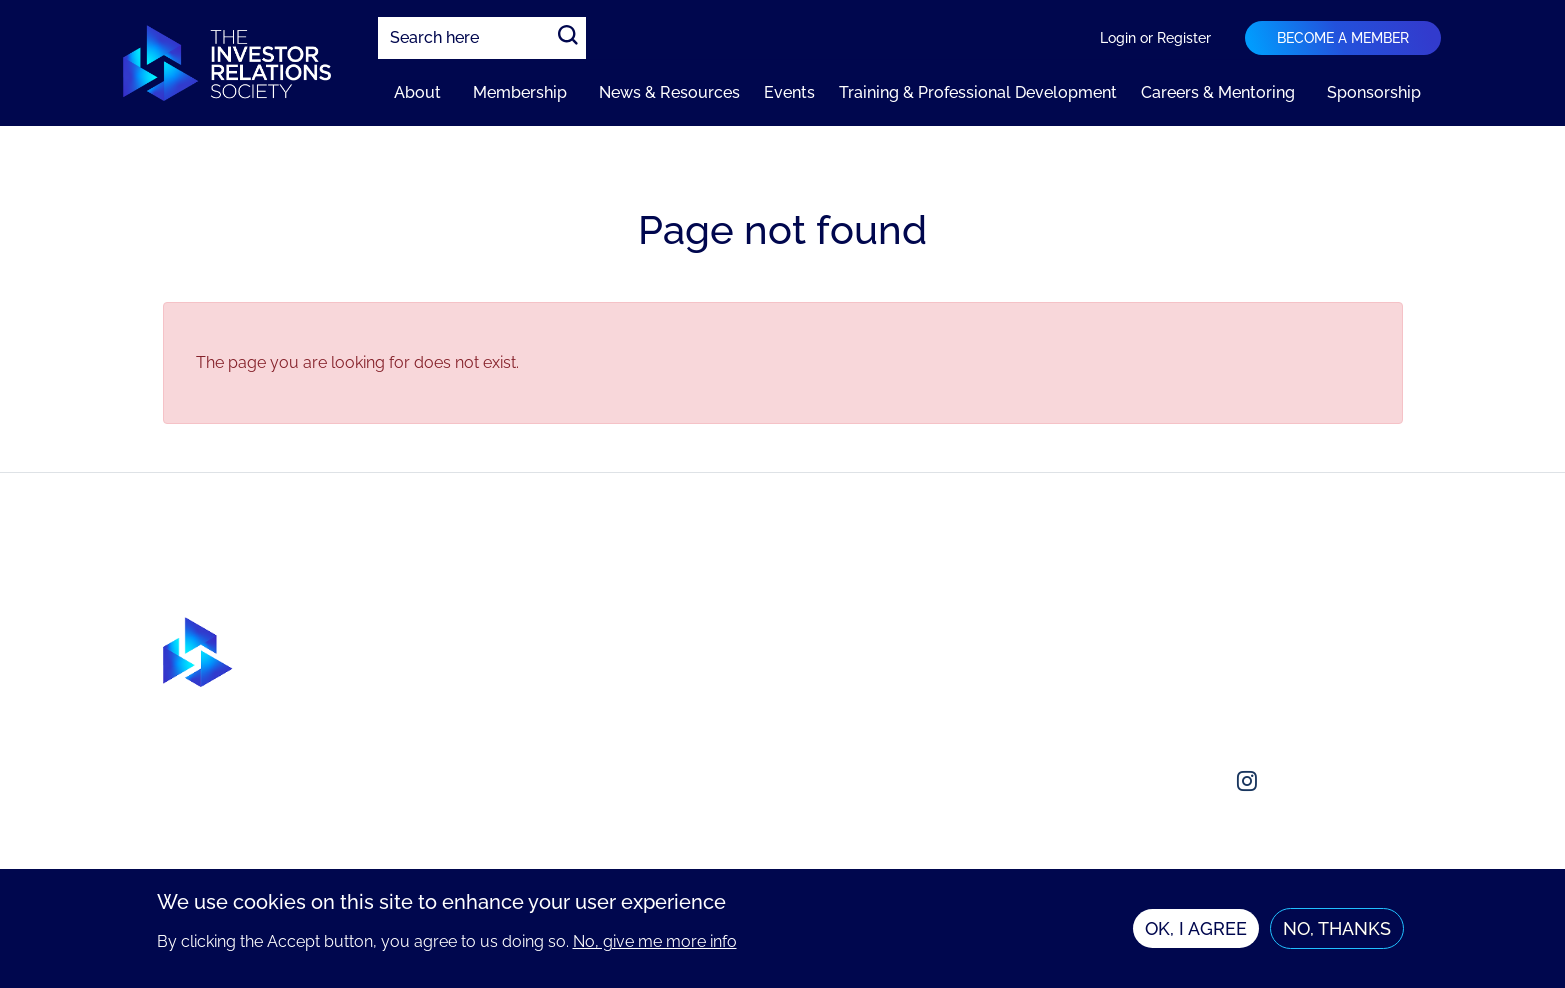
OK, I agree (1196, 930)
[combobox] (482, 38)
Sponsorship (1374, 92)
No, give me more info (655, 943)
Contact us (1172, 668)
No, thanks (1337, 930)
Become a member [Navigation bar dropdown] (1343, 38)
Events (789, 92)
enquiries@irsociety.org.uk (1229, 708)
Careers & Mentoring (1218, 92)
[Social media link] (1151, 781)
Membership (520, 92)
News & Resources (669, 92)
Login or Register (1155, 38)
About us (1165, 628)
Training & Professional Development (978, 92)
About (417, 92)
